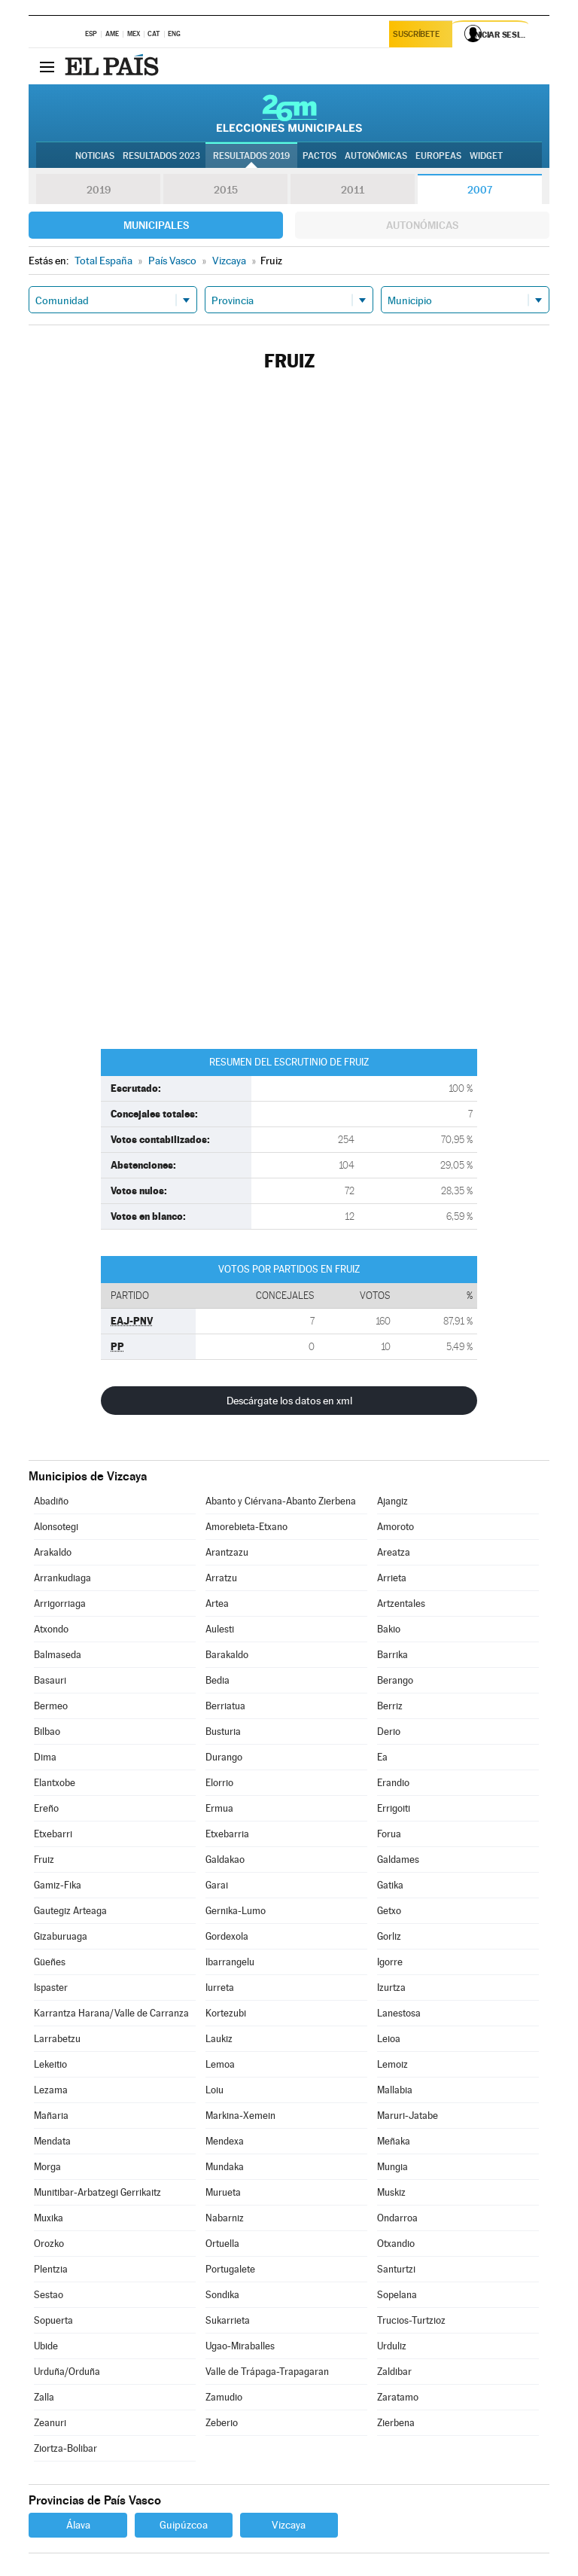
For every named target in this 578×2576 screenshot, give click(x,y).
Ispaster (51, 1987)
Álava (78, 2525)
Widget (486, 156)
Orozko (49, 2243)
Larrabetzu (57, 2038)
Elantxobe (54, 1782)
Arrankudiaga (62, 1578)
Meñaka (393, 2141)
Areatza (393, 1552)
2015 (226, 190)
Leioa (388, 2038)
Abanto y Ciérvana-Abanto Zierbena (280, 1501)
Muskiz (391, 2192)
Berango (395, 1680)
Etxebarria (227, 1834)
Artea (217, 1603)
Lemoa (220, 2064)
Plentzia (51, 2269)
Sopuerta (53, 2320)
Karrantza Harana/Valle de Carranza (111, 2013)
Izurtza (391, 1987)
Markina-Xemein (240, 2115)
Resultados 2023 (161, 156)
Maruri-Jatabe (407, 2115)
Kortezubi (225, 2013)
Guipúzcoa (184, 2525)
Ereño (46, 1808)
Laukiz (219, 2038)
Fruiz (44, 1859)
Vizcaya (289, 2525)
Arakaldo (52, 1552)
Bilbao (47, 1731)
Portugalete (230, 2269)
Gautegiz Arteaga (70, 1910)
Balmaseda (57, 1654)
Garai (216, 1885)
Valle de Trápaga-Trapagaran (267, 2371)
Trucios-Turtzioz (411, 2320)
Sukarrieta (227, 2320)
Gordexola (226, 1936)
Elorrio (219, 1782)
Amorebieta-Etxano (246, 1526)
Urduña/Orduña (67, 2371)
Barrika (392, 1654)
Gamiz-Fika (57, 1885)
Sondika (222, 2294)
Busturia (223, 1731)
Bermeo (51, 1706)
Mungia (392, 2166)
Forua (389, 1834)
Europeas (438, 156)
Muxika (48, 2218)
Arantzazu (226, 1552)
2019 (99, 190)
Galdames (398, 1859)
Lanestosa (399, 2013)
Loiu (214, 2090)
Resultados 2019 (251, 156)
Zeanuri (50, 2422)
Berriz (390, 1706)
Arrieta (391, 1578)
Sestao (48, 2294)
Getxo (389, 1910)
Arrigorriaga (60, 1603)
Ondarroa (397, 2218)
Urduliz (391, 2346)
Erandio (393, 1782)
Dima (45, 1757)
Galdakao (225, 1859)
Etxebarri (53, 1834)
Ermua (219, 1808)
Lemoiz (392, 2064)
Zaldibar (394, 2371)
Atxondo (51, 1629)
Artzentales (401, 1603)
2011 (352, 190)
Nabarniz (224, 2218)
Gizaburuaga (60, 1936)
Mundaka (224, 2166)
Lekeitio (50, 2064)
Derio (388, 1731)
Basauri (50, 1680)
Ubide (46, 2346)
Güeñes (49, 1962)
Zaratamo (397, 2397)
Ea (382, 1757)
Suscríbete (418, 35)
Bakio (388, 1629)
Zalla (44, 2397)
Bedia (217, 1680)
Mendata (52, 2141)
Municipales (156, 225)
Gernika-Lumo (235, 1910)
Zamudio (223, 2397)
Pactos (319, 156)
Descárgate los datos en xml (289, 1401)
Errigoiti (393, 1808)
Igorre (390, 1962)
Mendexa (224, 2141)
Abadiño (51, 1501)
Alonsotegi (56, 1526)
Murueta (223, 2192)
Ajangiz (392, 1501)
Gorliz (389, 1936)
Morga (47, 2166)
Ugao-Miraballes (240, 2346)
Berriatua (225, 1706)
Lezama (51, 2090)
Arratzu (221, 1578)
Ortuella (222, 2243)
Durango (223, 1757)
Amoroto (395, 1526)
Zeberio (221, 2422)
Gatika (390, 1885)
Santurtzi (396, 2269)
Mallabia (394, 2090)
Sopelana (397, 2294)
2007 (479, 190)
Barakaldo (226, 1654)
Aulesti (219, 1629)
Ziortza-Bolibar (65, 2448)
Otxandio (396, 2243)
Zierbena (396, 2422)
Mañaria (51, 2115)
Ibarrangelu (229, 1962)
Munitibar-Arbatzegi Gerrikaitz (97, 2192)
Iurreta (219, 1987)
